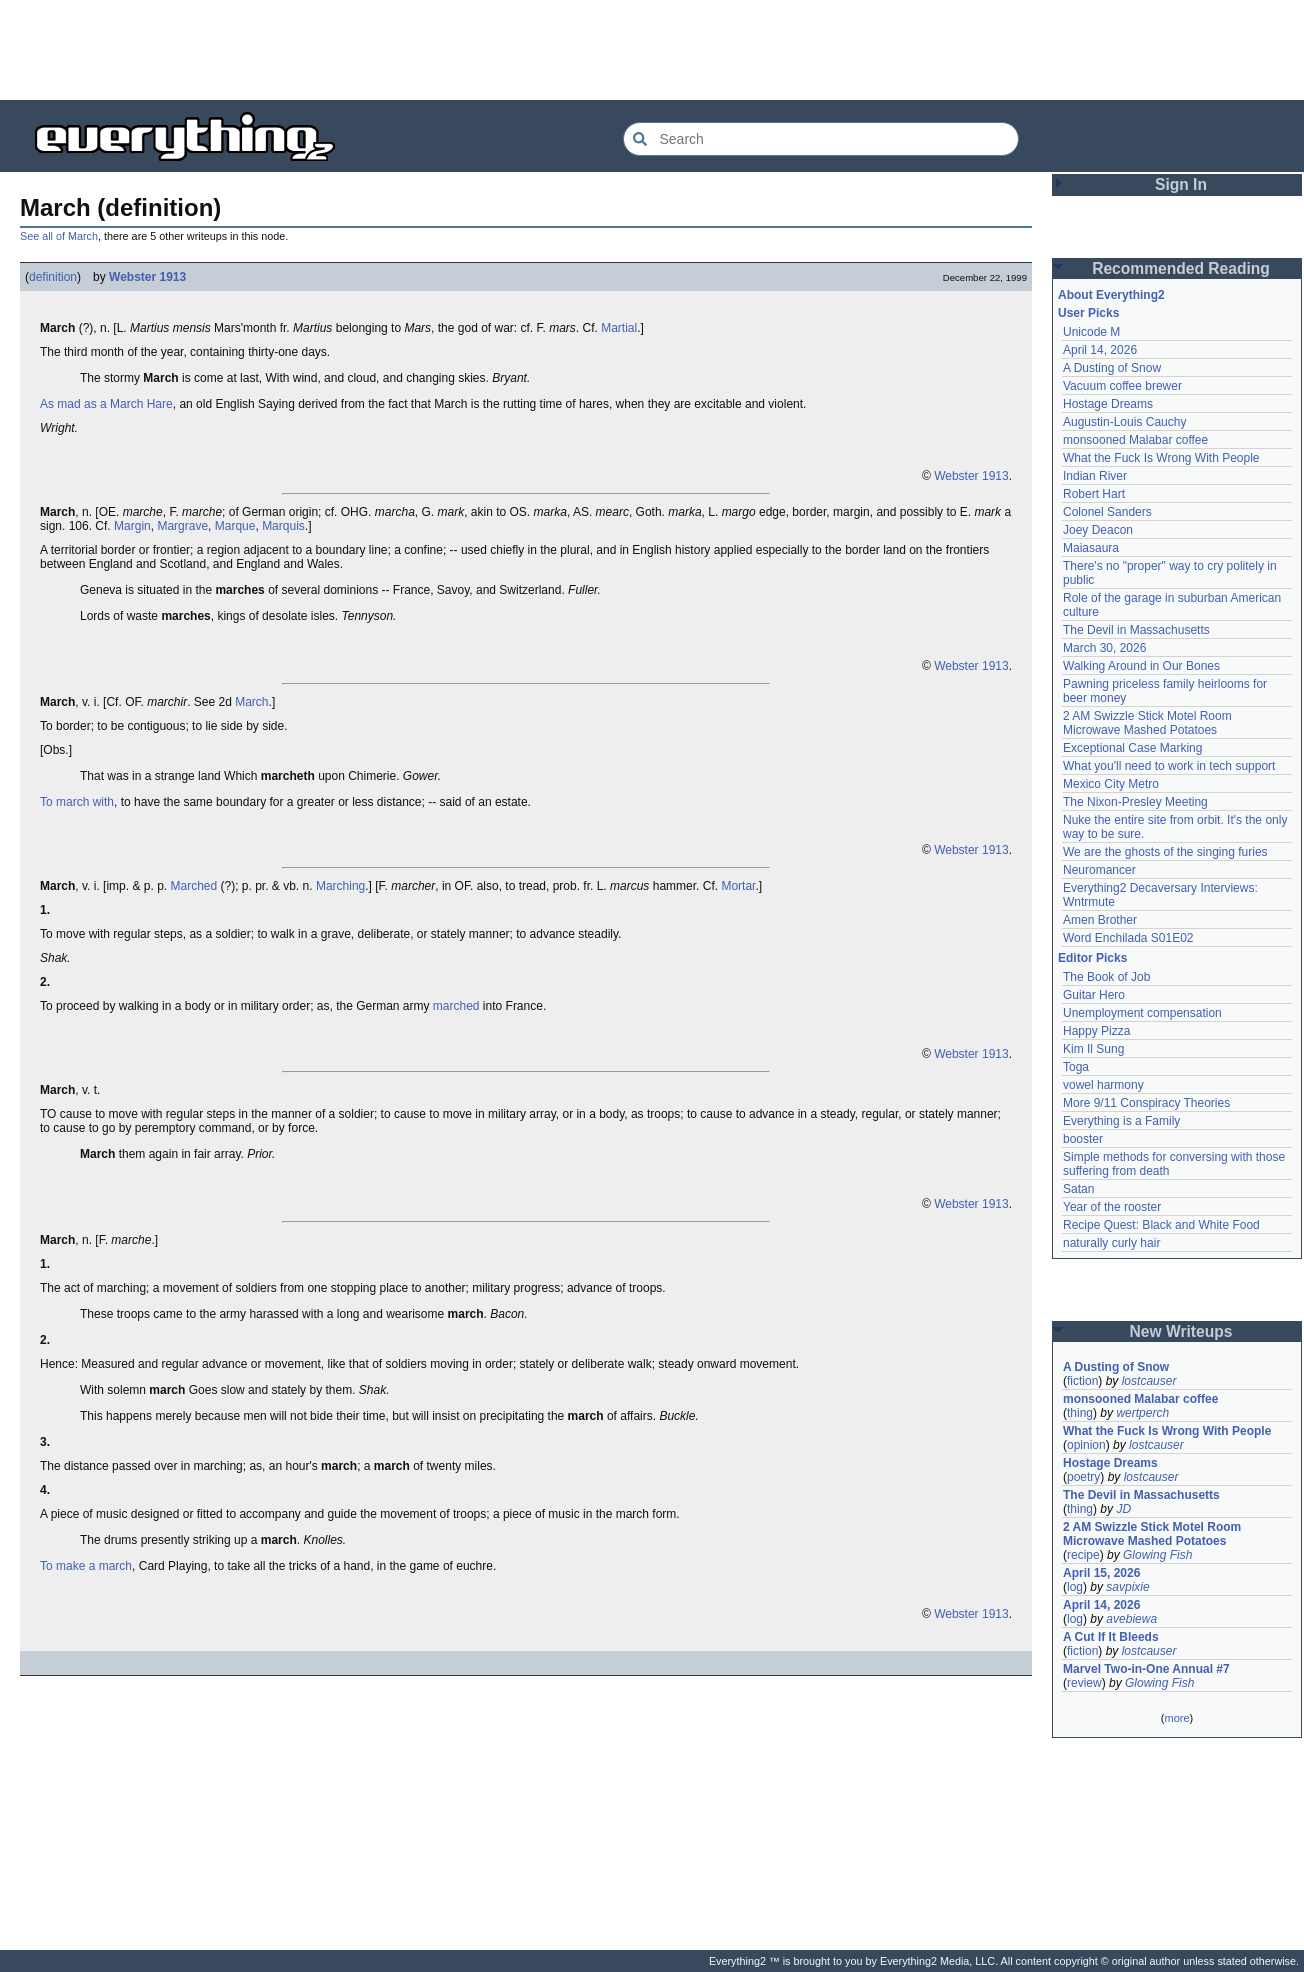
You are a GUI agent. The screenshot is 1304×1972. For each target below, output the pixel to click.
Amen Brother (1100, 920)
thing (1080, 1413)
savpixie (1127, 1587)
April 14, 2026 (1100, 350)
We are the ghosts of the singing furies (1165, 852)
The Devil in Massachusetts (1136, 630)
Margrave (182, 526)
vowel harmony (1103, 1085)
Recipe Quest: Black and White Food (1161, 1225)
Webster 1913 (147, 277)
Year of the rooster (1112, 1207)
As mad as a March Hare (106, 404)
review (1084, 1683)
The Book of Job (1106, 977)
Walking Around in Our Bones (1141, 666)
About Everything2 (1111, 295)
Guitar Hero (1094, 995)
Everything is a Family (1121, 1121)
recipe (1083, 1555)
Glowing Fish (1157, 1555)
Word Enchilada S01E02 (1128, 938)
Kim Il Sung (1093, 1049)
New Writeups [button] (1181, 1331)
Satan (1078, 1189)
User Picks (1088, 313)
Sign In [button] (1181, 184)
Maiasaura (1091, 548)
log (1075, 1587)
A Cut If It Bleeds (1111, 1637)
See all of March (59, 236)
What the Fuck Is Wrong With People (1161, 458)
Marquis (283, 526)
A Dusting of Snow (1112, 368)
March (251, 702)
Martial (619, 328)
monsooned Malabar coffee (1135, 440)
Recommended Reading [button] (1181, 268)
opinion (1086, 1445)
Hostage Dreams (1108, 404)
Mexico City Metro (1111, 784)
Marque (235, 526)
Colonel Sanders (1107, 512)
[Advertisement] (652, 50)
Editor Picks (1092, 958)
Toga (1076, 1067)
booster (1083, 1139)
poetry (1083, 1477)
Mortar (738, 886)
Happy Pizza (1096, 1031)
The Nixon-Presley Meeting (1135, 802)
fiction (1082, 1381)
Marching (340, 886)
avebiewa (1131, 1619)
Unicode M (1091, 332)
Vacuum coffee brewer (1122, 386)
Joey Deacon (1098, 530)
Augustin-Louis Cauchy (1124, 422)
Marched (193, 886)
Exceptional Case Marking (1132, 748)
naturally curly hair (1111, 1243)
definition (53, 277)
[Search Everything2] (821, 139)
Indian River (1095, 476)
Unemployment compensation (1142, 1013)
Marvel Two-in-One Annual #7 (1146, 1669)
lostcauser (1149, 1381)
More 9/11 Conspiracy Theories (1146, 1103)
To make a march (86, 1566)
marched (456, 1006)
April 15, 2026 (1101, 1573)
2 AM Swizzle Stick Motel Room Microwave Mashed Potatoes (1147, 723)
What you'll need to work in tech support (1169, 766)
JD (1123, 1509)
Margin (132, 526)
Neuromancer (1099, 870)
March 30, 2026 (1104, 648)
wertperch (1142, 1413)
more (1176, 1718)
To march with (77, 802)
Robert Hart (1094, 494)
